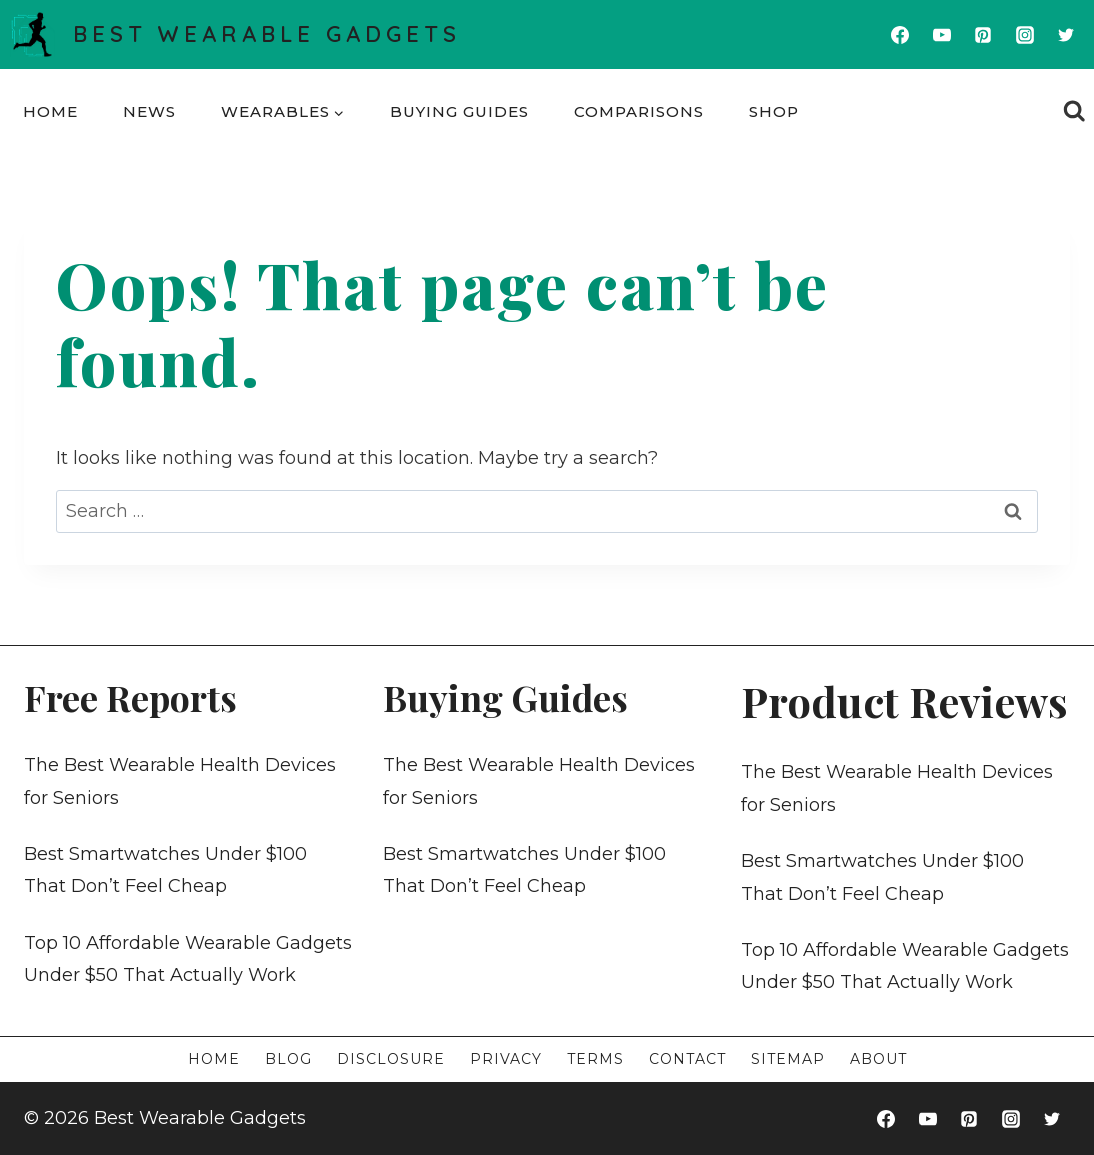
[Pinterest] (983, 35)
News (149, 111)
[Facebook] (900, 35)
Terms (595, 1059)
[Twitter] (1066, 35)
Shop (774, 111)
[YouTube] (942, 35)
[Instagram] (1025, 35)
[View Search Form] (1074, 111)
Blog (288, 1059)
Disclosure (391, 1059)
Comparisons (639, 111)
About (878, 1059)
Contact (687, 1059)
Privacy (506, 1059)
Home (50, 111)
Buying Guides (459, 111)
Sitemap (788, 1059)
